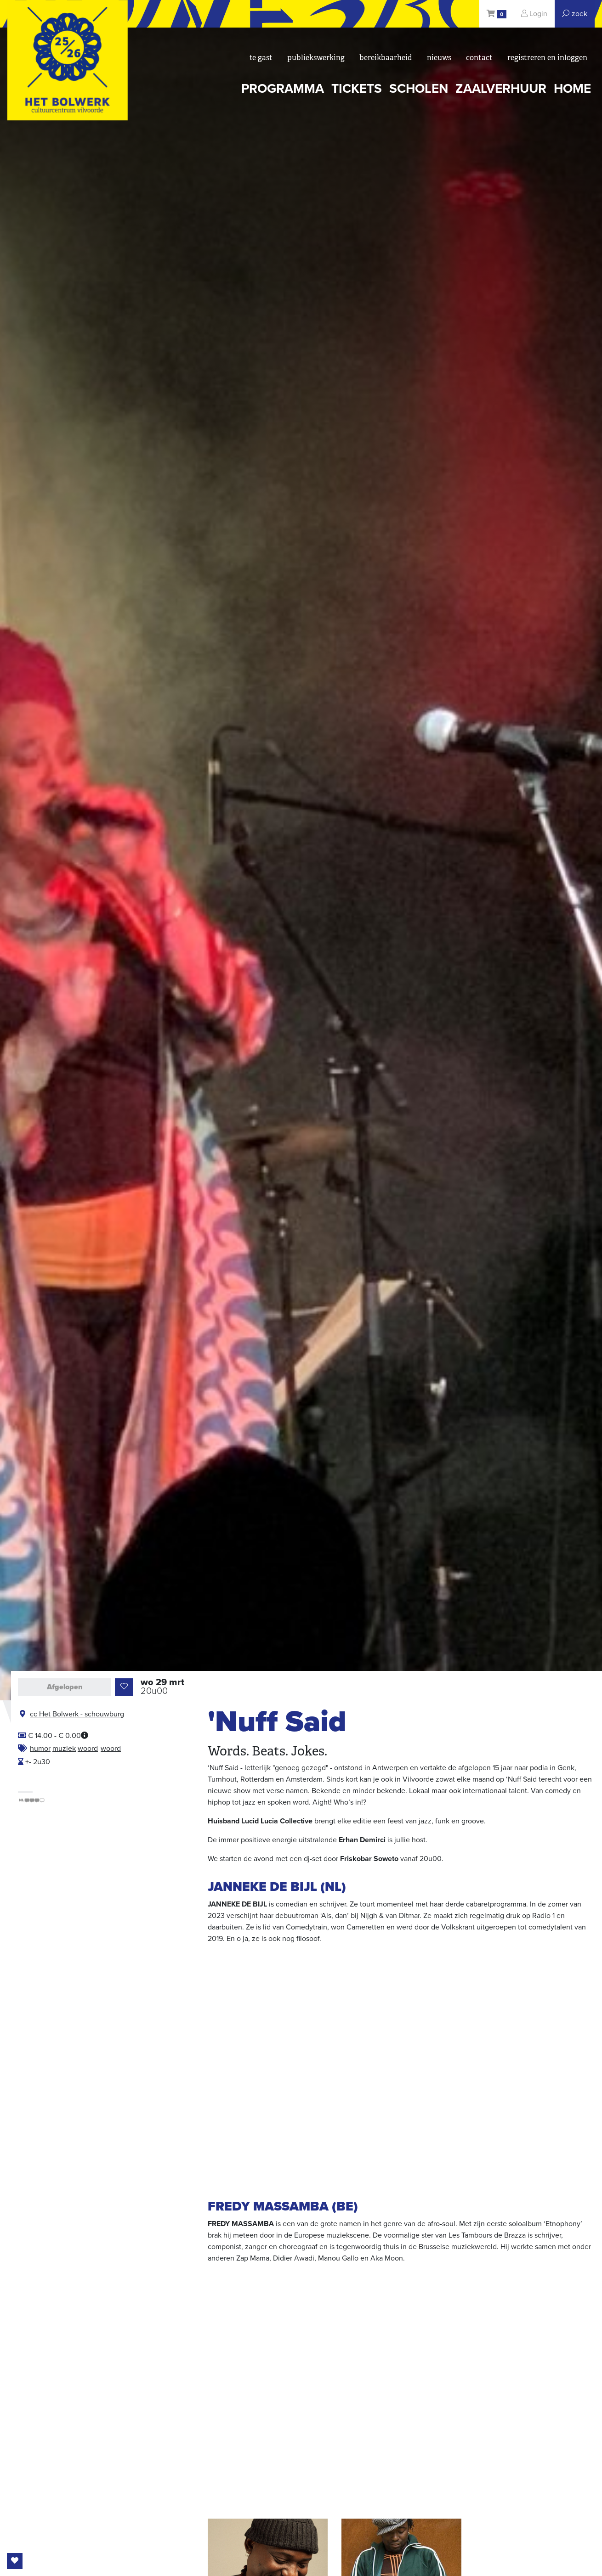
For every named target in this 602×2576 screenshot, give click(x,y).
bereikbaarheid (385, 57)
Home (572, 88)
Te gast (261, 57)
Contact (479, 57)
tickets (356, 88)
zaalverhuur (500, 88)
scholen (418, 88)
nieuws (439, 57)
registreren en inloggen (547, 57)
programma (282, 88)
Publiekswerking (316, 57)
